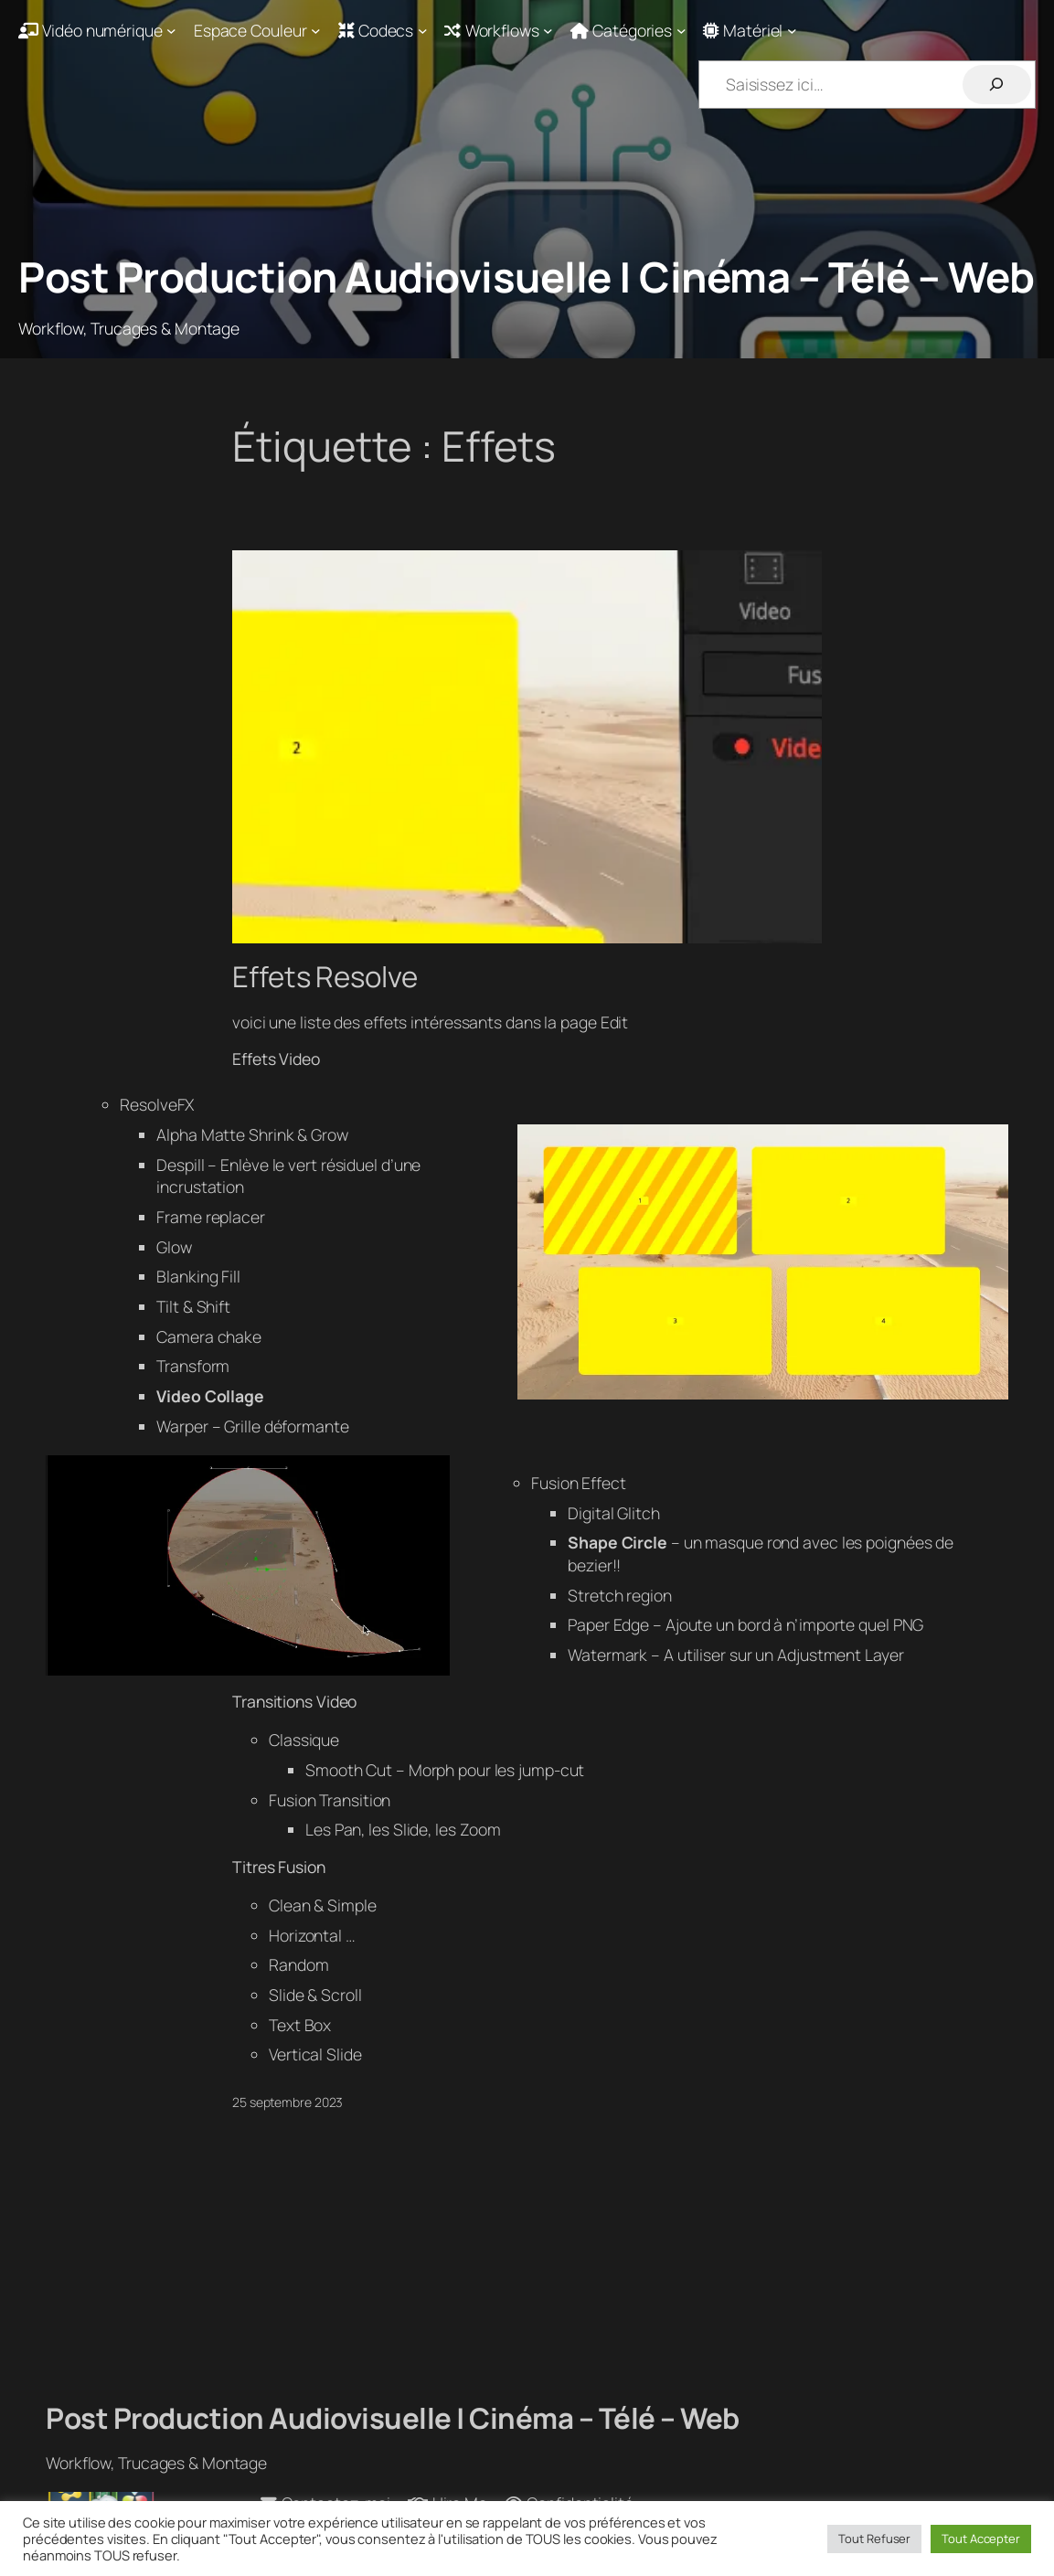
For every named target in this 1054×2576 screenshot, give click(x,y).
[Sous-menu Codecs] (383, 30)
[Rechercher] (997, 84)
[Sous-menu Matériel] (749, 30)
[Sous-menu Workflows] (498, 30)
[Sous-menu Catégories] (628, 30)
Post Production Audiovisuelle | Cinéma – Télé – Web (526, 276)
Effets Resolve (325, 977)
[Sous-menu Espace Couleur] (257, 30)
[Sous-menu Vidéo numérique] (97, 30)
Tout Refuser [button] (874, 2538)
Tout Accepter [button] (981, 2538)
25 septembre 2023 (287, 2102)
